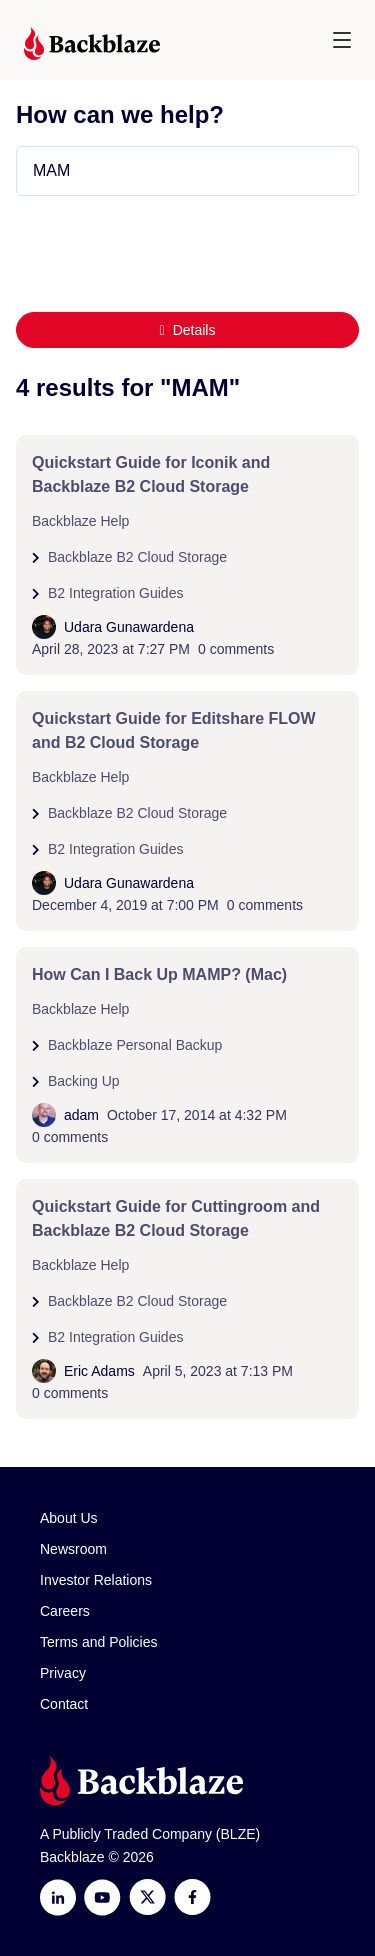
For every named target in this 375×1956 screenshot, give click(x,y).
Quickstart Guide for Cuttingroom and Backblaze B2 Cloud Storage (176, 1218)
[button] (342, 40)
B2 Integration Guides (115, 593)
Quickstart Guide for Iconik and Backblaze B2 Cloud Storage (151, 474)
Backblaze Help (80, 521)
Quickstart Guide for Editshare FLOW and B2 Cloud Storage (174, 730)
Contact (64, 1704)
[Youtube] (102, 1897)
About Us (69, 1518)
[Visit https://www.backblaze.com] (92, 43)
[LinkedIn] (58, 1897)
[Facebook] (192, 1897)
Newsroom (73, 1549)
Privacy (63, 1673)
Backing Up (84, 1081)
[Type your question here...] (187, 171)
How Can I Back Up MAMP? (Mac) (159, 974)
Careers (65, 1611)
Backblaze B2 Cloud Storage (137, 557)
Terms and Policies (99, 1642)
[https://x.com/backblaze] (147, 1897)
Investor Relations (96, 1580)
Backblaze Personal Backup (135, 1045)
